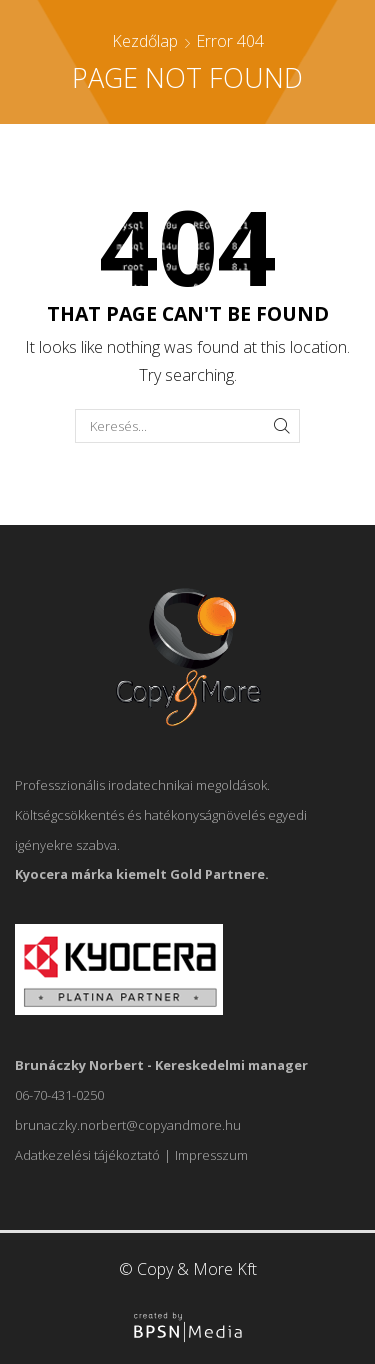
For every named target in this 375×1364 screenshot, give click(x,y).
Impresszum (211, 1155)
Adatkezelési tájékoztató (87, 1155)
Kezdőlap (145, 41)
